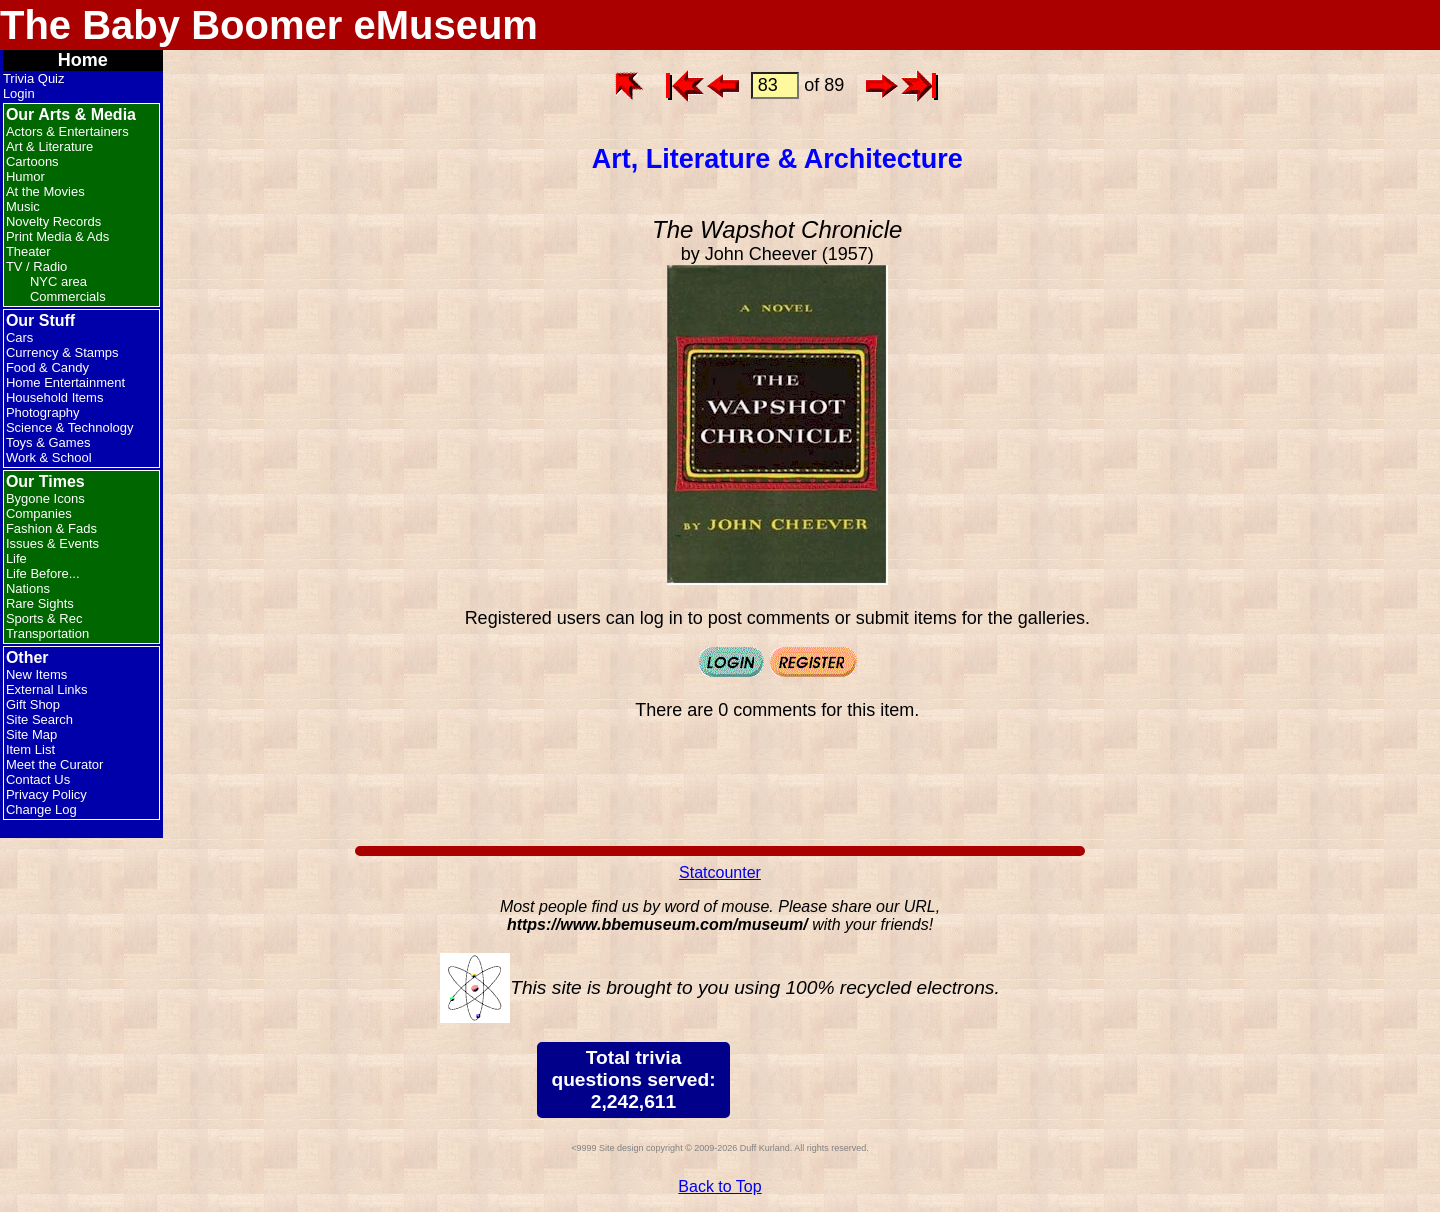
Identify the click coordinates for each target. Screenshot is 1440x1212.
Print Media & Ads (57, 236)
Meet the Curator (55, 764)
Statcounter (720, 872)
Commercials (68, 296)
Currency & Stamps (62, 352)
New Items (36, 674)
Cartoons (32, 161)
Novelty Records (53, 221)
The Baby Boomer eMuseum (269, 25)
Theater (28, 251)
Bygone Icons (45, 498)
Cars (19, 337)
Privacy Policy (46, 794)
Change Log (41, 809)
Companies (39, 513)
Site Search (39, 719)
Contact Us (38, 779)
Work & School (49, 457)
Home (83, 60)
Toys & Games (48, 442)
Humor (25, 176)
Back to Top (719, 1186)
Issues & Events (52, 543)
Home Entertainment (65, 382)
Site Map (31, 734)
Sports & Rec (44, 618)
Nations (28, 588)
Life (16, 558)
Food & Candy (47, 367)
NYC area (58, 281)
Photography (43, 412)
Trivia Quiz (34, 78)
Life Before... (43, 573)
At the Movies (45, 191)
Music (23, 206)
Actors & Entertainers (67, 131)
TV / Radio (36, 266)
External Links (47, 689)
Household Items (55, 397)
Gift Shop (33, 704)
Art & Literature (49, 146)
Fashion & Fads (51, 528)
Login (19, 93)
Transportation (47, 633)
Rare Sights (40, 603)
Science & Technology (70, 427)
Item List (30, 749)
